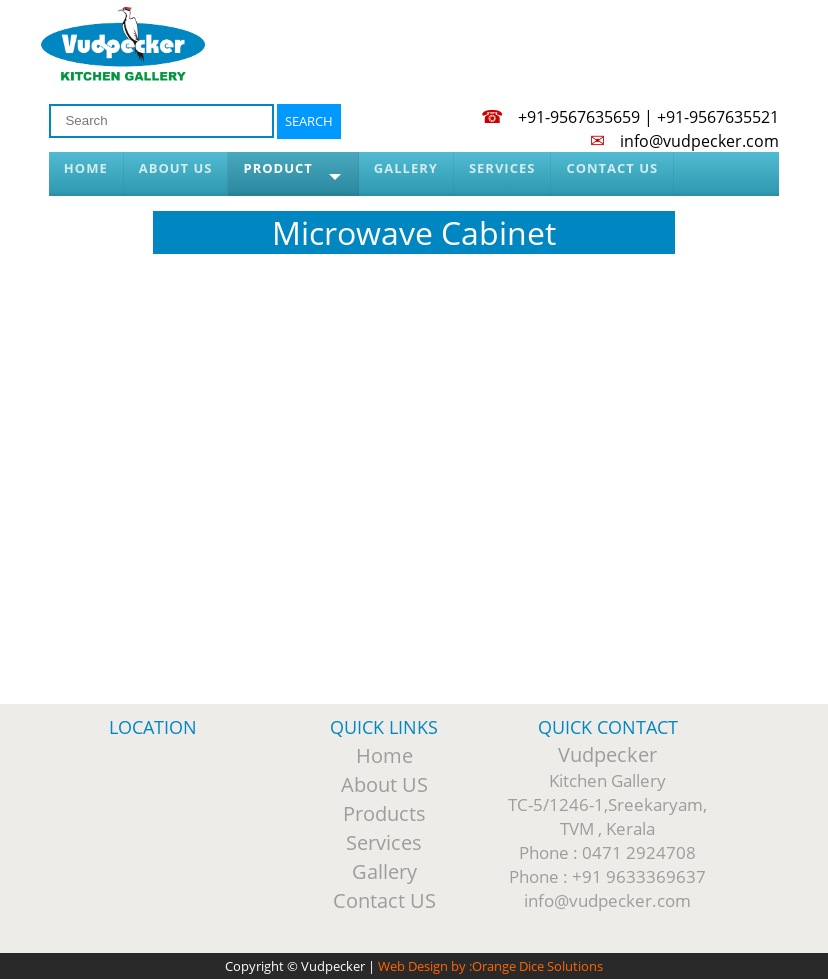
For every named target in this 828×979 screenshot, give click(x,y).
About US (384, 784)
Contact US (384, 900)
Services (384, 842)
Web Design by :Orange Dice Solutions (490, 966)
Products (384, 813)
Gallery (384, 871)
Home (384, 755)
